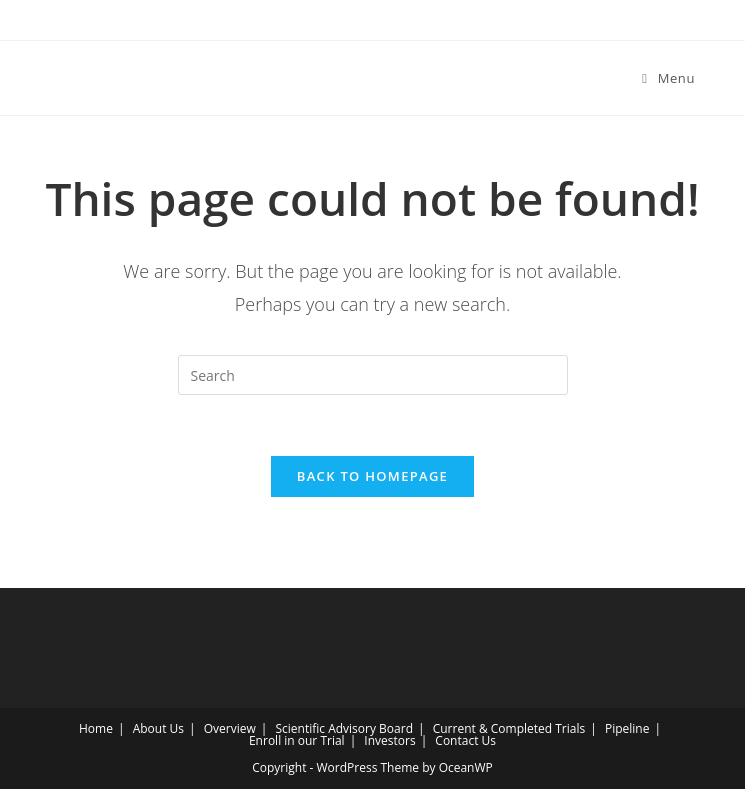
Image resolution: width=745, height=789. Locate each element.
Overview (230, 728)
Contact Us (465, 740)
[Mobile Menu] (668, 78)
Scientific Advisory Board (344, 728)
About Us (158, 728)
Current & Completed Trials (509, 728)
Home (96, 728)
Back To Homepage (372, 476)
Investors (389, 740)
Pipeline (627, 728)
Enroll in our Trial (297, 740)
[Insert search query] (373, 375)
